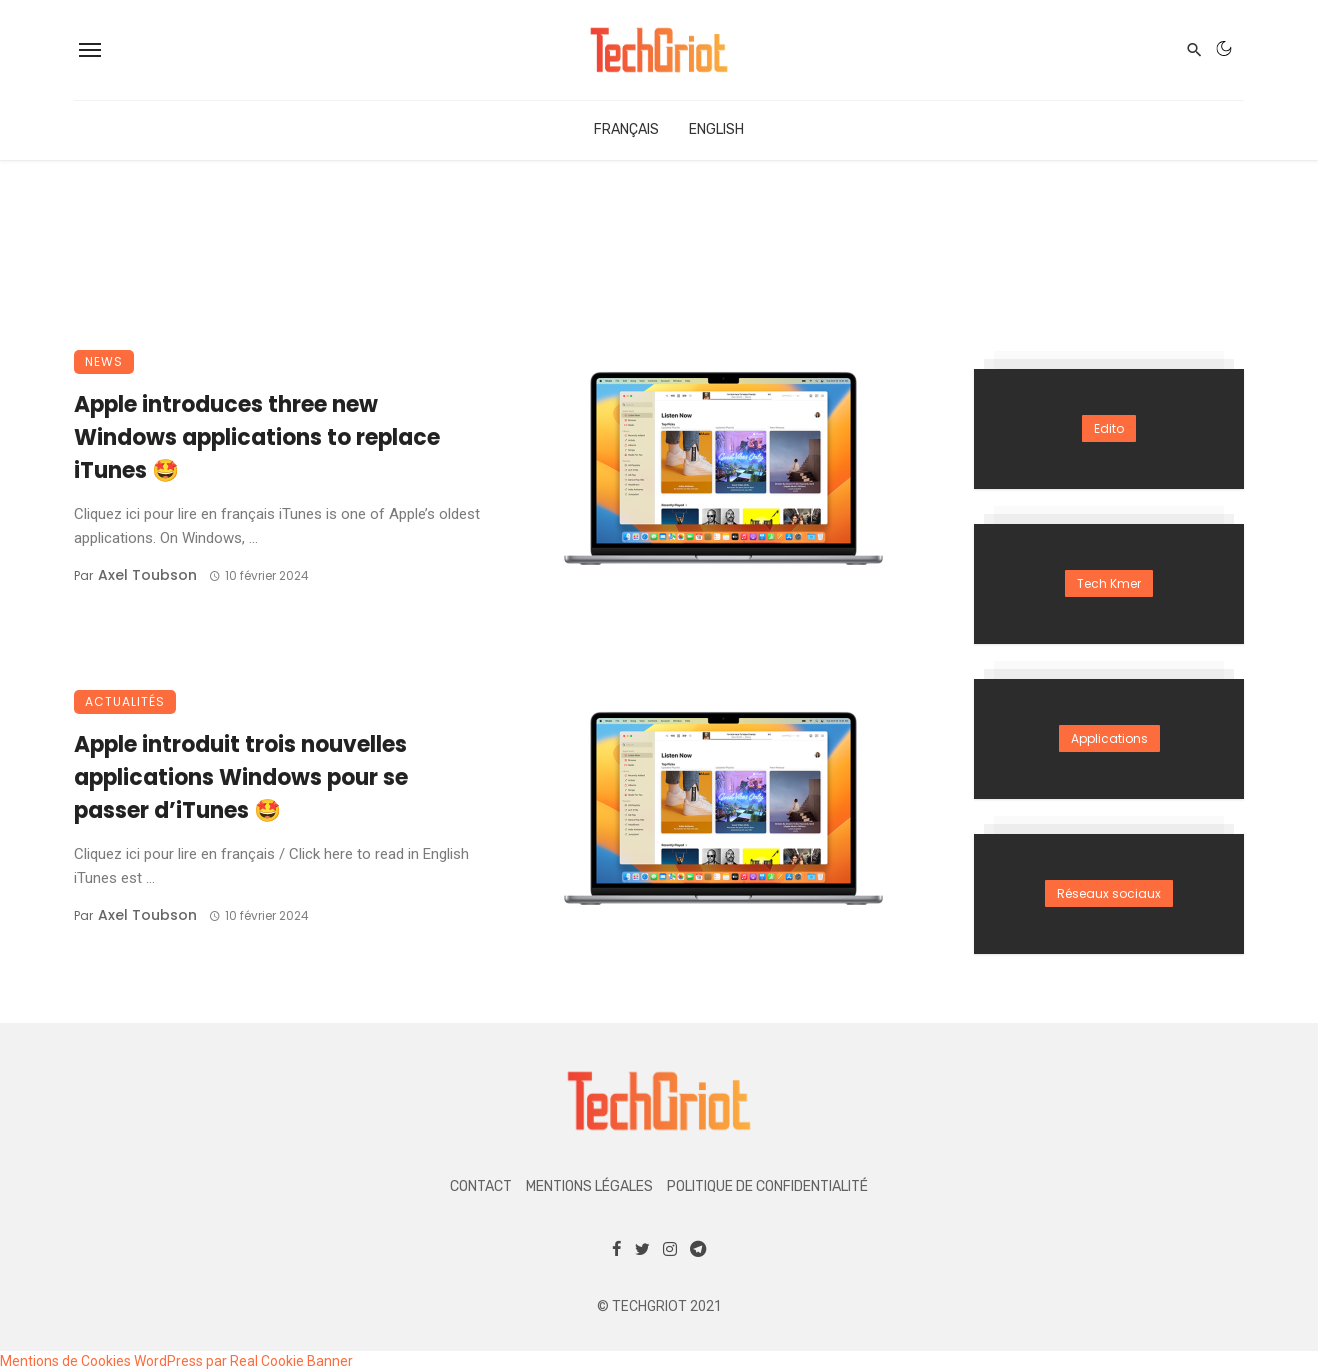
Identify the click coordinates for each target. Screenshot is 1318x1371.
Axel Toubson (147, 575)
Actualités (125, 701)
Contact (481, 1186)
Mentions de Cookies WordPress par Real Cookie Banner (176, 1361)
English (716, 129)
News (104, 361)
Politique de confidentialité (767, 1186)
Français (626, 129)
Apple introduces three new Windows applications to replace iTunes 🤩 (257, 437)
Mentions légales (589, 1186)
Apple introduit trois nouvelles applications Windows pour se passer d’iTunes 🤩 (241, 777)
